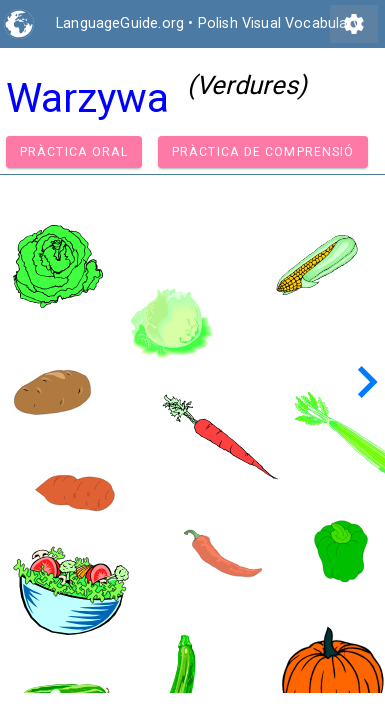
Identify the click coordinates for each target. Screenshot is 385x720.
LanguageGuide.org (120, 23)
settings (354, 24)
